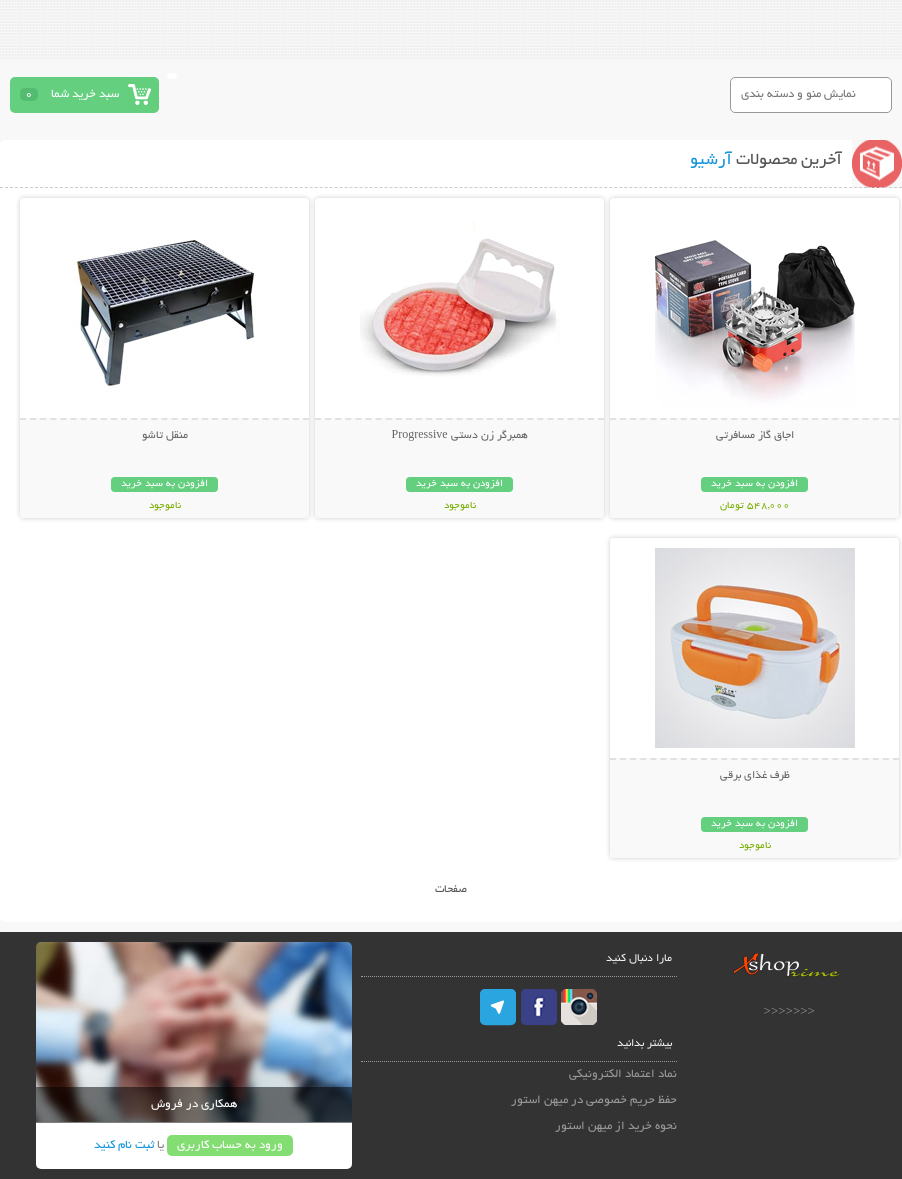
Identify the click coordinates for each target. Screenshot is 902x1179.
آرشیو (711, 161)
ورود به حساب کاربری (230, 1145)
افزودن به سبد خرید (754, 484)
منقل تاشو (165, 436)
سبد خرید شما (85, 94)
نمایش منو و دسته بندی (798, 94)
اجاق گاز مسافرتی (755, 436)
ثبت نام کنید (124, 1145)
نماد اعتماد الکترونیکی (623, 1074)
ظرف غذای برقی (755, 776)
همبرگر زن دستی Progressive (460, 436)
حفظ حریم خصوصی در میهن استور (594, 1100)
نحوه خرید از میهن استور (616, 1126)
